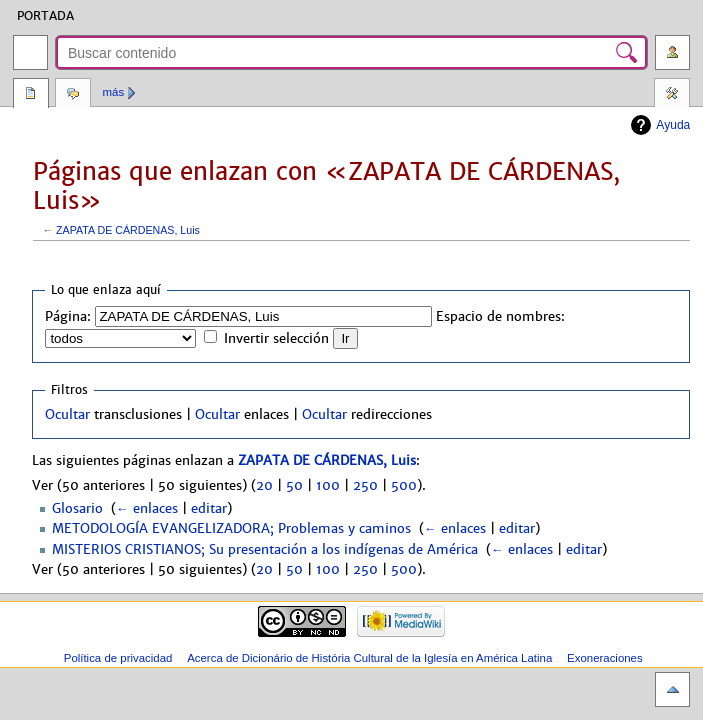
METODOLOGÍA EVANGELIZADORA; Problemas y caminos (231, 529)
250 (365, 486)
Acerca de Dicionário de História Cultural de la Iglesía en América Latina (369, 658)
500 (404, 486)
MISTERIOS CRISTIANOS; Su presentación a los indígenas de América (265, 550)
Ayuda (673, 125)
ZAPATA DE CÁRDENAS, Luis (128, 230)
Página (31, 95)
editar (209, 509)
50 (294, 486)
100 (328, 486)
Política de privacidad (118, 658)
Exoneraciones (605, 658)
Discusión (73, 95)
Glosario (77, 509)
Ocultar (67, 415)
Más (114, 92)
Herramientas (672, 95)
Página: (68, 317)
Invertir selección (276, 339)
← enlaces (147, 509)
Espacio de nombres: (500, 317)
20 (264, 486)
